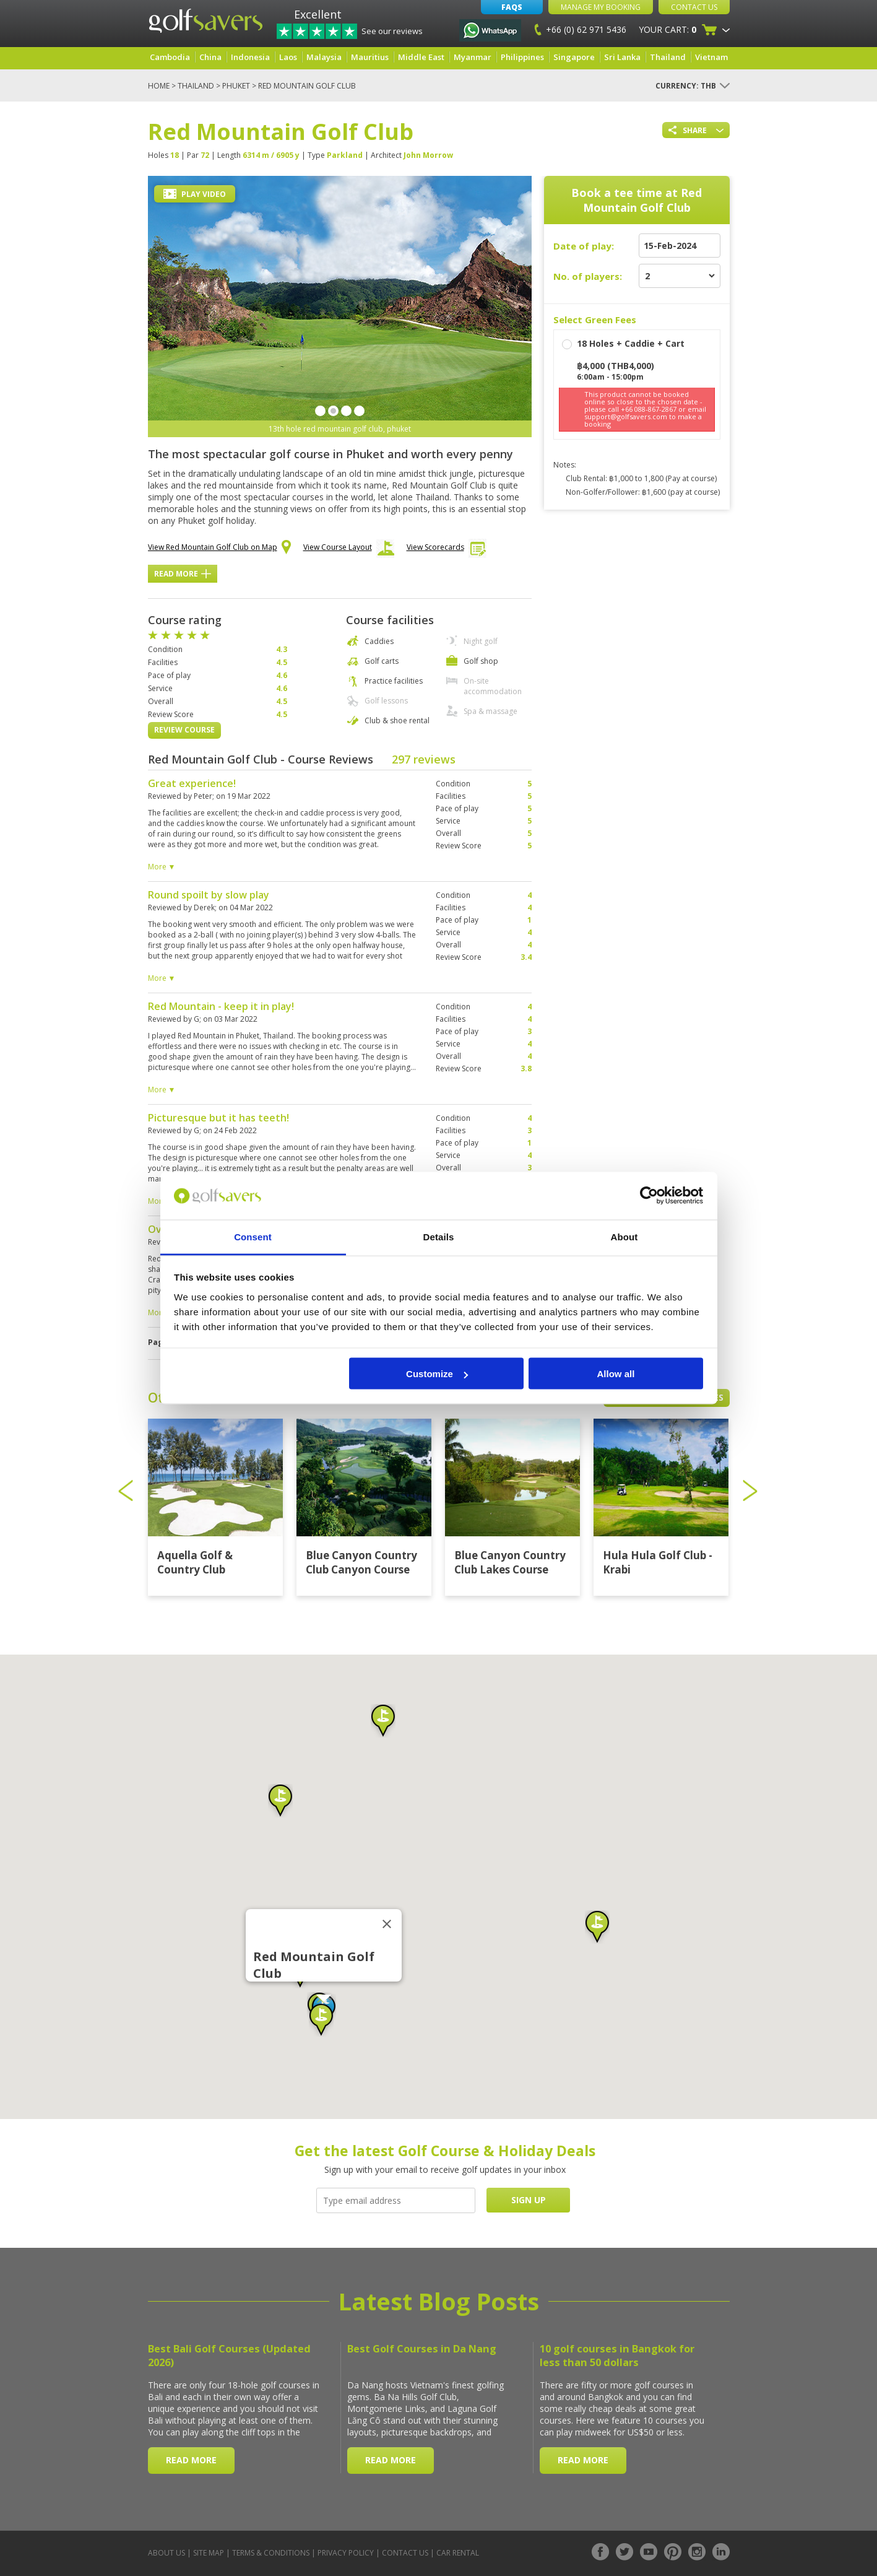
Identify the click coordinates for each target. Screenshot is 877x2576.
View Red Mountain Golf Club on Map (219, 548)
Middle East (421, 57)
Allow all (616, 1373)
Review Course (184, 729)
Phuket (236, 85)
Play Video (194, 194)
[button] (280, 1800)
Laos (288, 57)
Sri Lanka (622, 57)
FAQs (511, 7)
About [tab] (624, 1236)
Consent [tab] (253, 1236)
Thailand (668, 57)
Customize (437, 1373)
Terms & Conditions (270, 2553)
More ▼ (162, 866)
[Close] (387, 1924)
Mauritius (370, 57)
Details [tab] (438, 1236)
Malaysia (324, 57)
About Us (166, 2553)
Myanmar (472, 57)
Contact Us (694, 7)
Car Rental (457, 2553)
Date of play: (583, 246)
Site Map (208, 2553)
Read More (182, 573)
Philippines (522, 57)
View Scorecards (446, 550)
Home (159, 85)
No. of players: (587, 276)
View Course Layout (348, 550)
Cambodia (170, 57)
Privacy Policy (346, 2553)
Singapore (574, 57)
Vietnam (711, 57)
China (210, 57)
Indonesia (250, 57)
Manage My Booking (601, 7)
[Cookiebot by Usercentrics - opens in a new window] (649, 1195)
